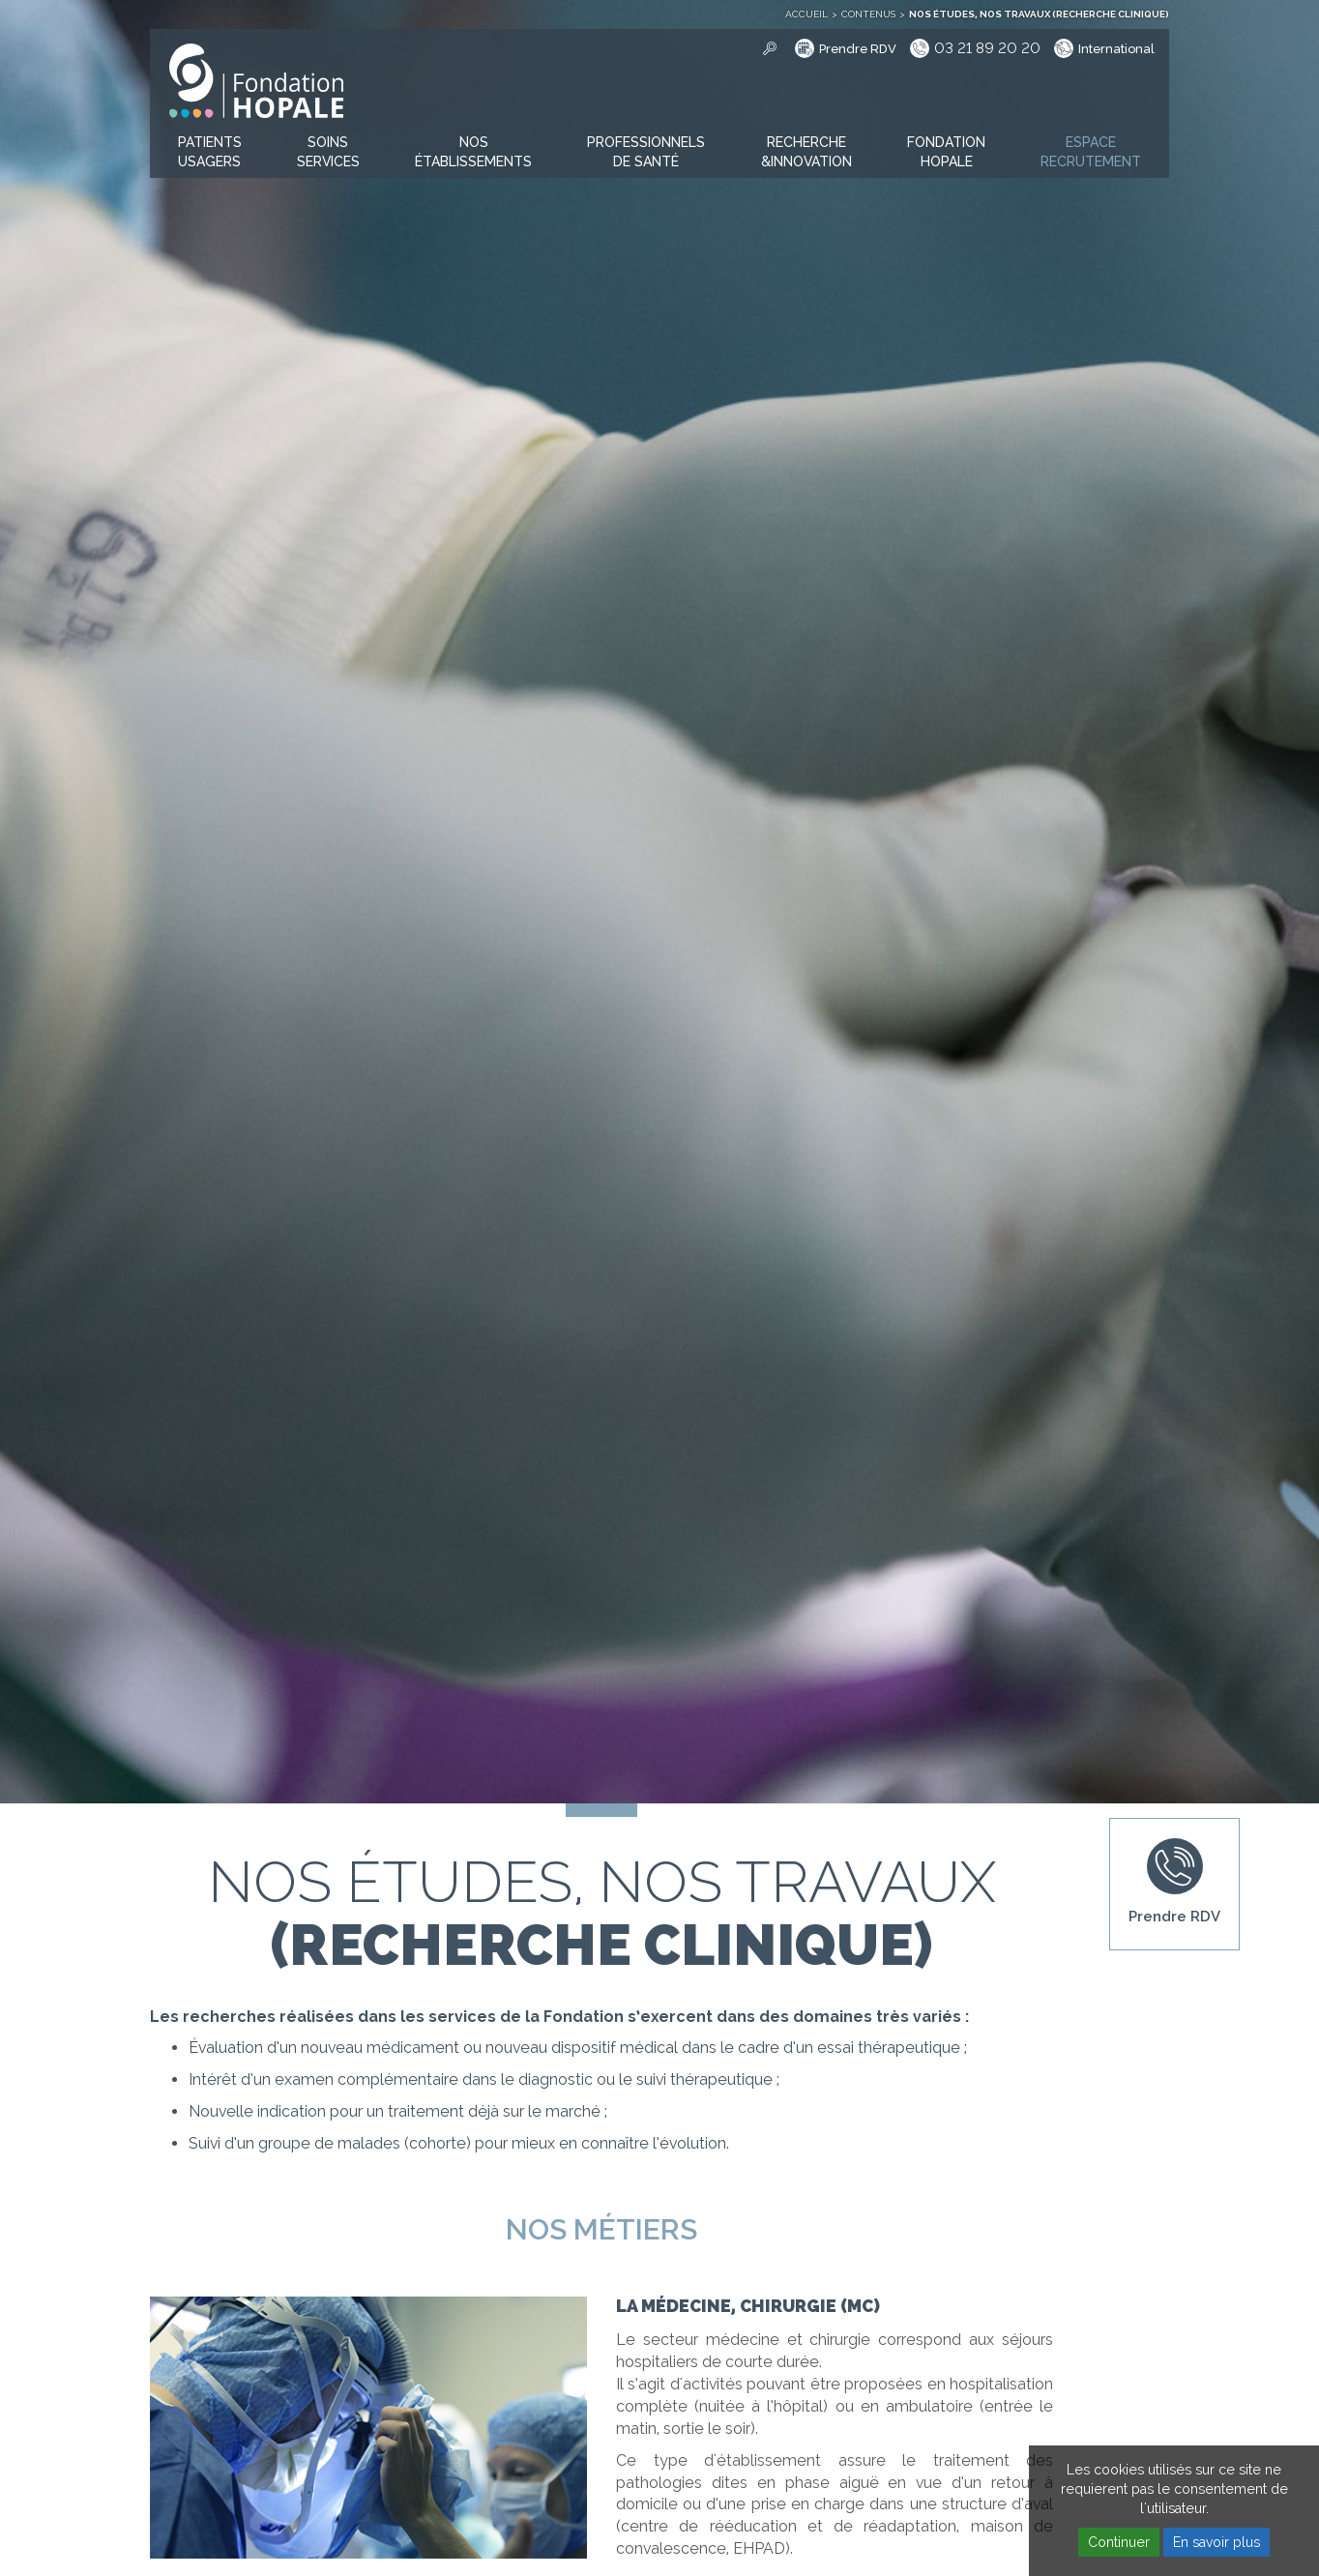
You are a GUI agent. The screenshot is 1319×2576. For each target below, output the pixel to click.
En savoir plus (1216, 2542)
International (1116, 49)
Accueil (806, 14)
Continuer (1119, 2542)
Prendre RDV (857, 49)
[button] (210, 153)
